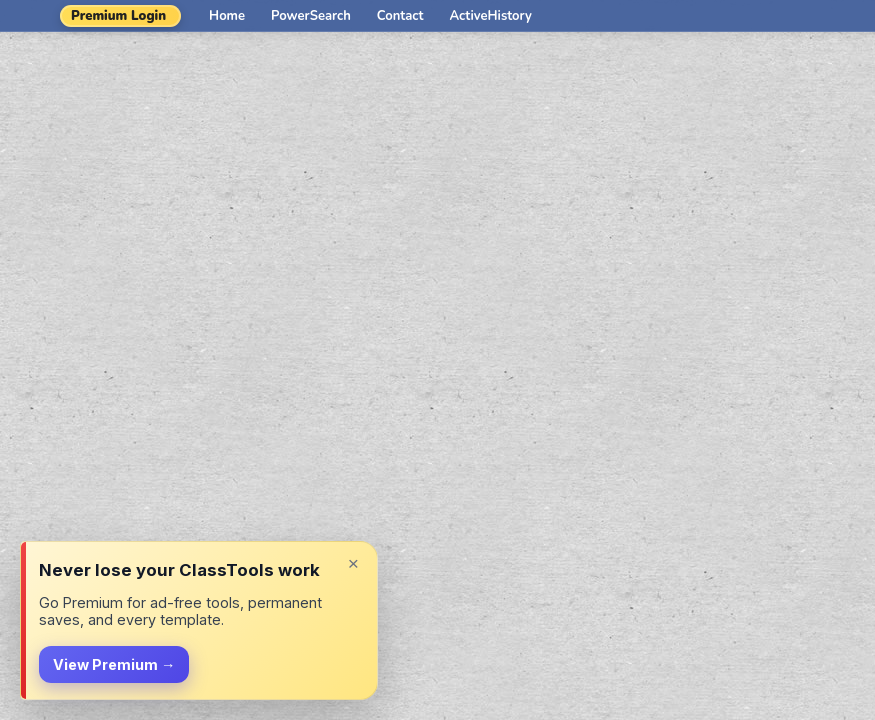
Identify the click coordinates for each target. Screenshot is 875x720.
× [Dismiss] (353, 563)
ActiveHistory (491, 16)
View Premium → (114, 664)
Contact (400, 16)
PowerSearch (311, 16)
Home (227, 16)
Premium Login (118, 16)
